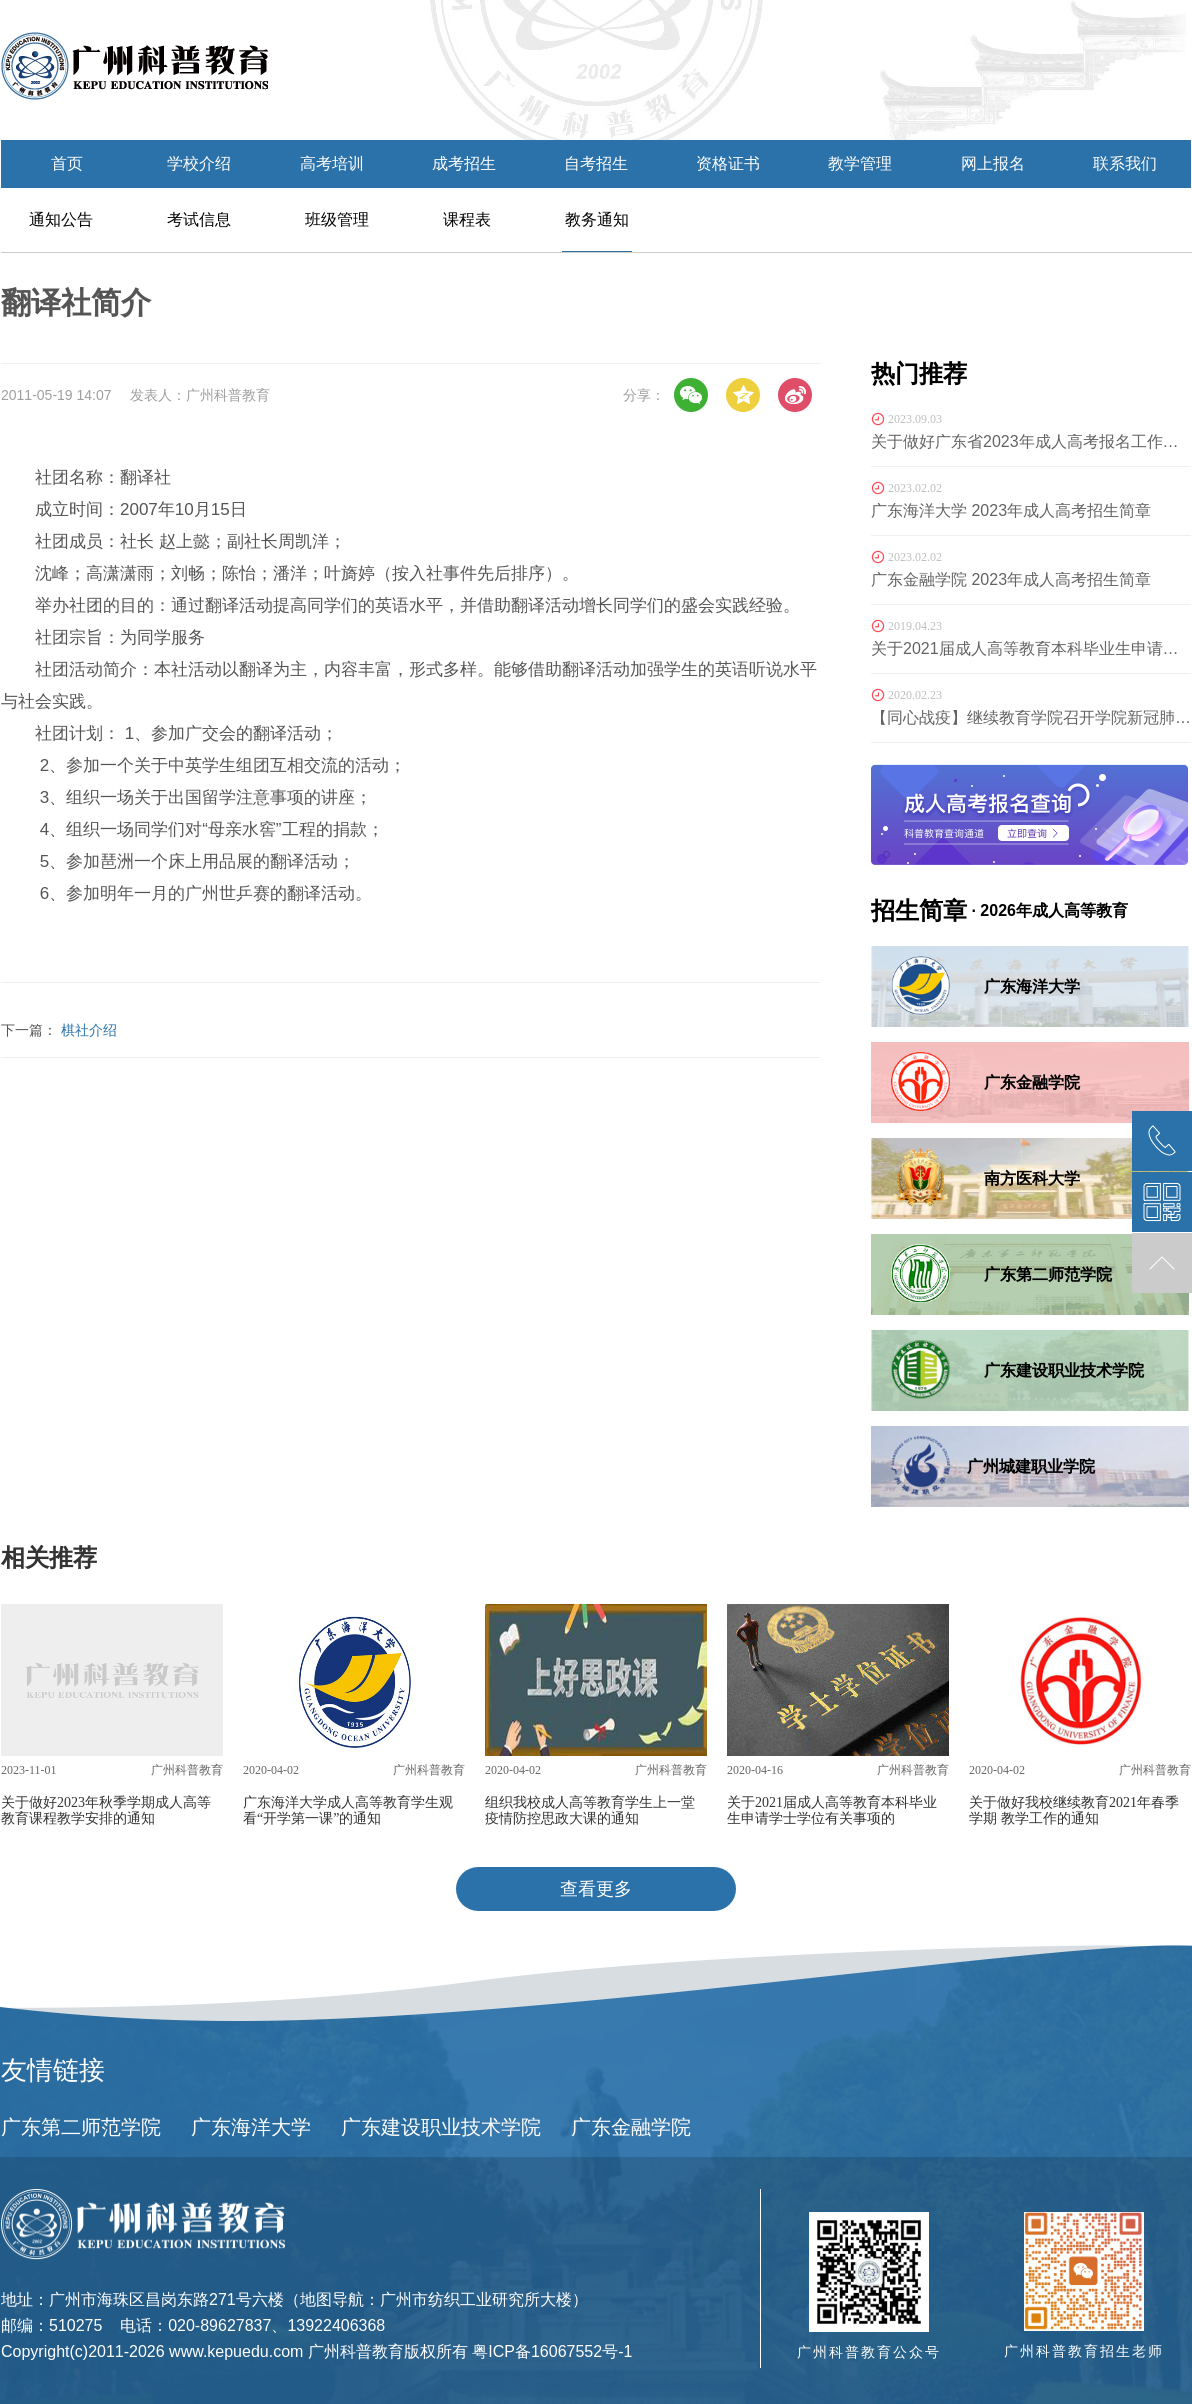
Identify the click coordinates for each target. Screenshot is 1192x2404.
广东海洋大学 (251, 2127)
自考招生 (596, 163)
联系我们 (1125, 163)
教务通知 (597, 219)
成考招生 (464, 163)
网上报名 (993, 163)
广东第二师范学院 (81, 2127)
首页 (67, 163)
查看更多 (596, 1889)
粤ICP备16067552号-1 (552, 2351)
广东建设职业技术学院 (441, 2127)
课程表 (467, 219)
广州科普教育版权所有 (388, 2351)
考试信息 (199, 219)
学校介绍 (199, 163)
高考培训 (332, 163)
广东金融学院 (631, 2127)
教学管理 (860, 163)
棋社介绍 (89, 1030)
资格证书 (728, 163)
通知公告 (61, 219)
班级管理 (337, 219)
